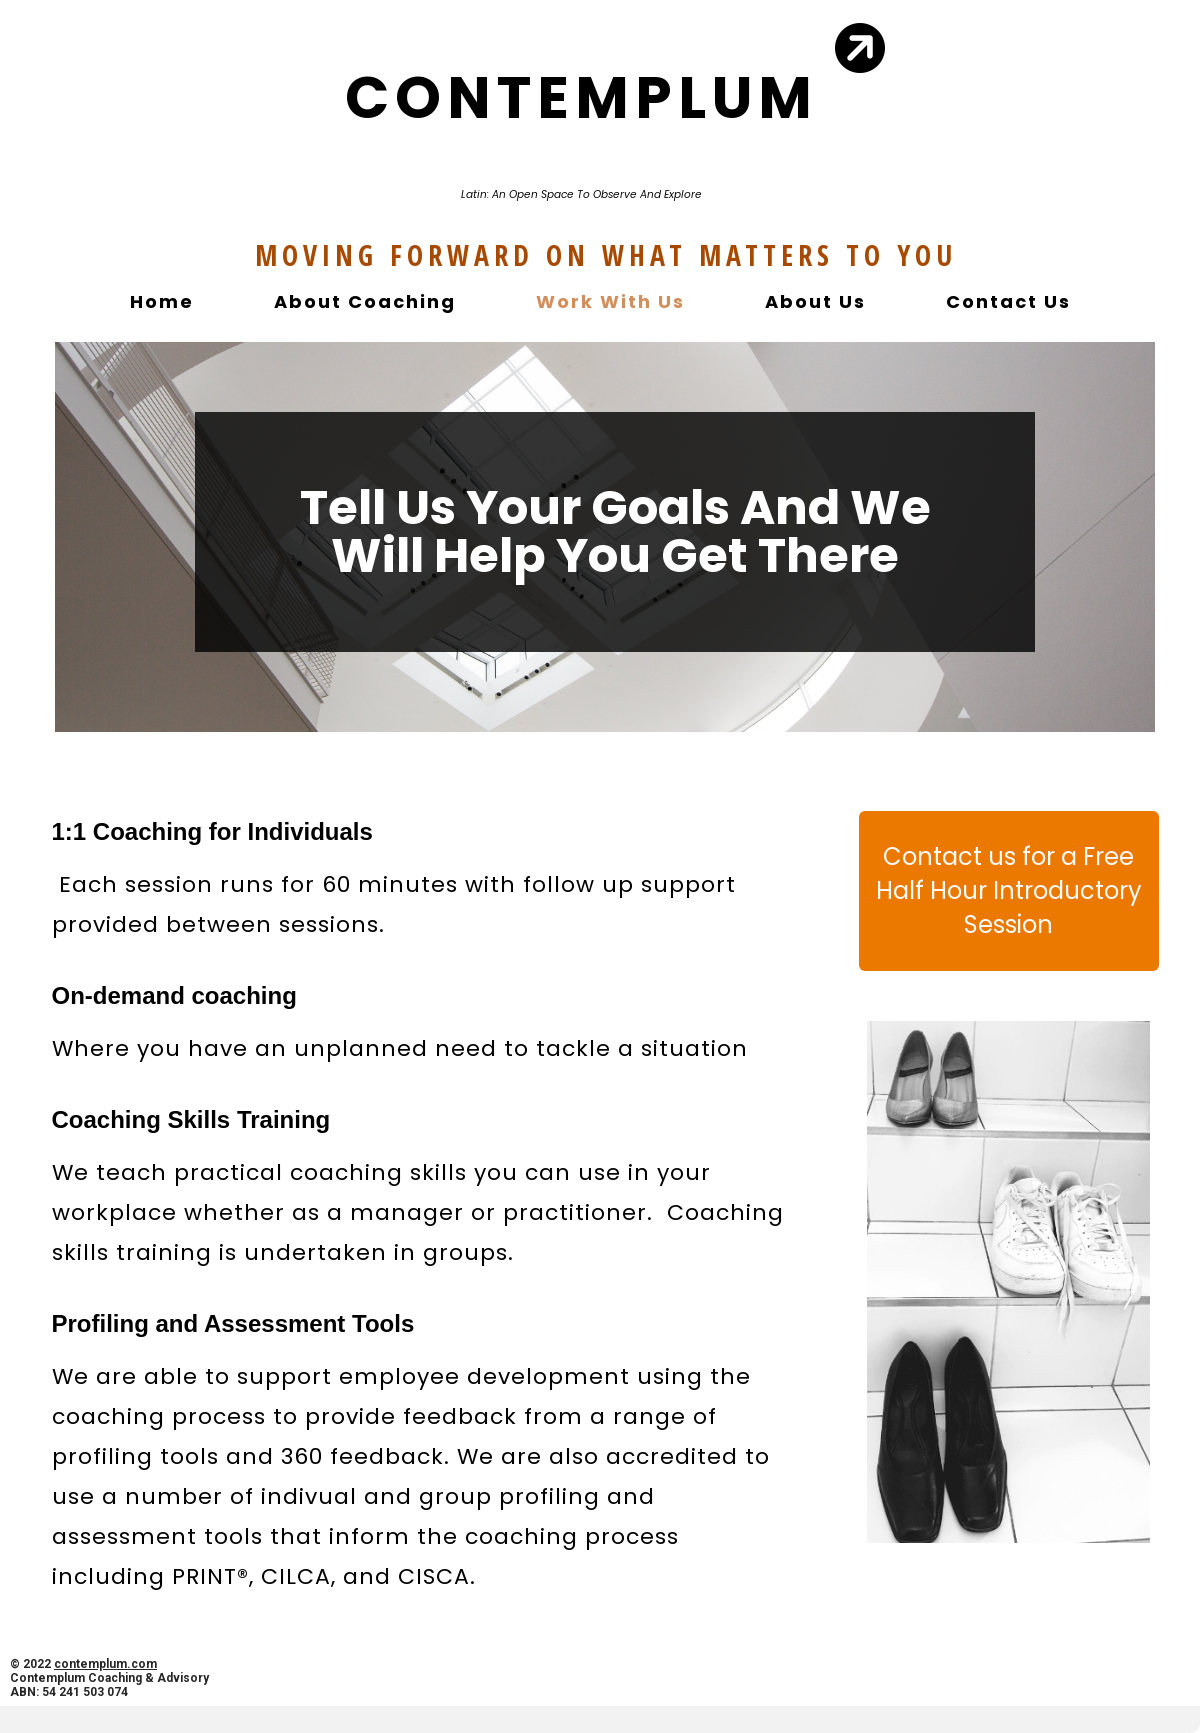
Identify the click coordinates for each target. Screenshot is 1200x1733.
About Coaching (365, 301)
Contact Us (1008, 301)
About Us (815, 301)
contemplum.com (105, 1664)
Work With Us (610, 301)
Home (162, 301)
